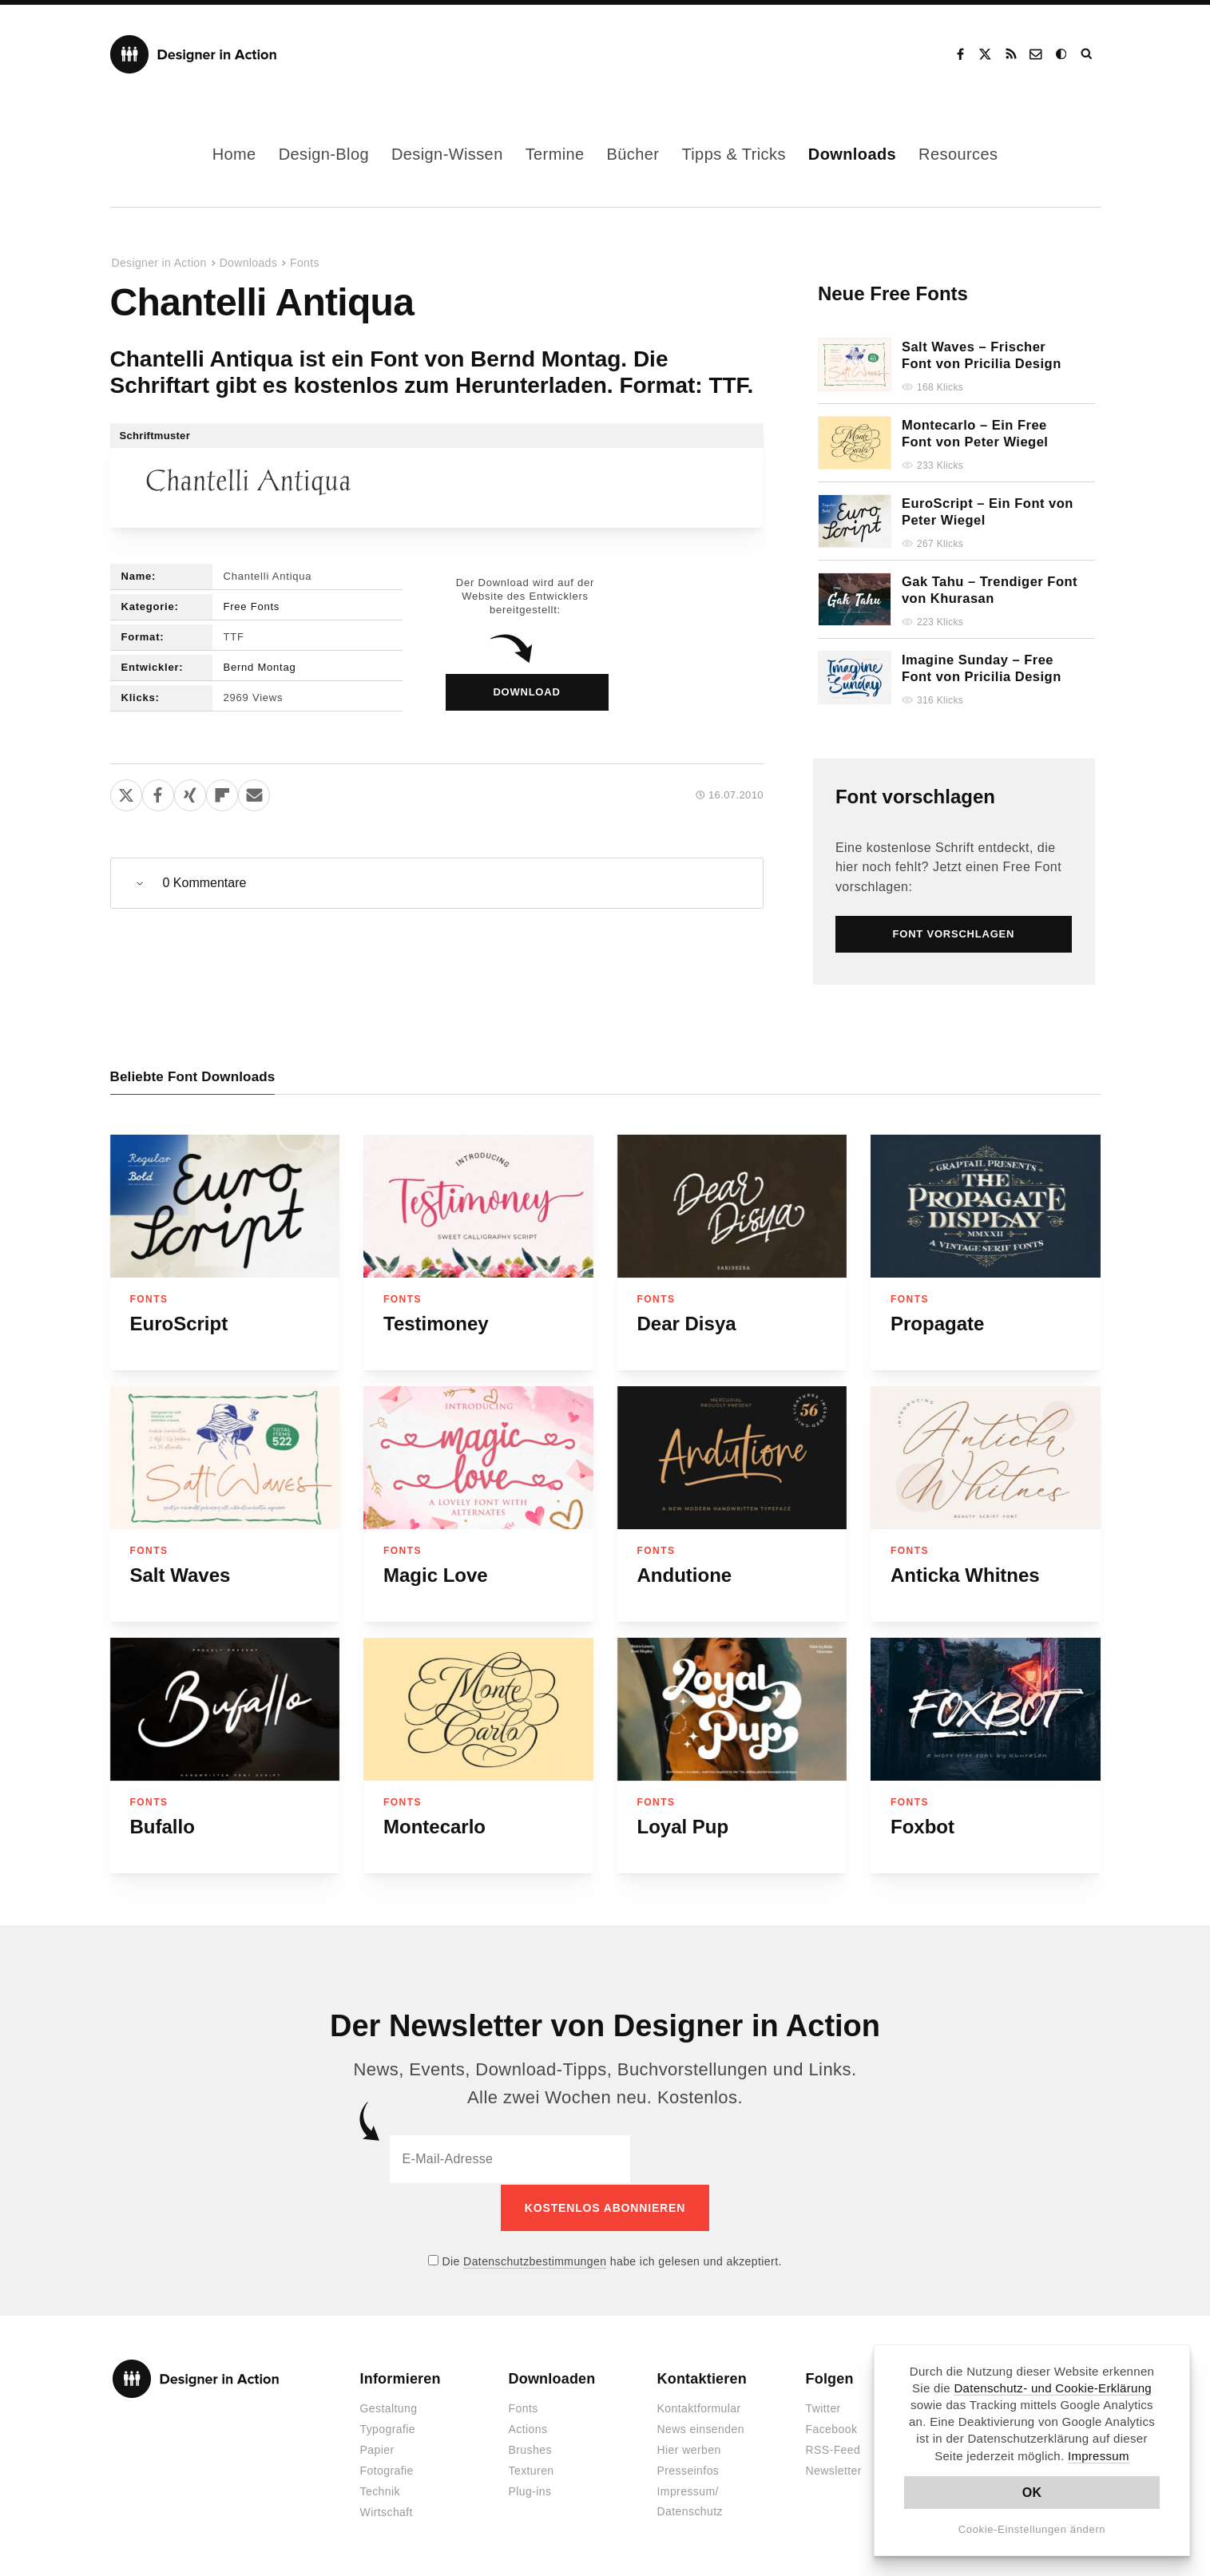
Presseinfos (688, 2469)
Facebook (960, 54)
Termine (555, 154)
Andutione (684, 1575)
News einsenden (700, 2428)
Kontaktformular (699, 2407)
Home (234, 154)
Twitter (823, 2407)
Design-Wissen (447, 154)
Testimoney (436, 1323)
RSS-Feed (833, 2449)
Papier (377, 2449)
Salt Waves (180, 1575)
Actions (528, 2428)
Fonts (304, 262)
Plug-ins (530, 2490)
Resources (958, 154)
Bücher (633, 154)
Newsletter (834, 2469)
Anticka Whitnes (965, 1575)
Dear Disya (686, 1323)
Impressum (1098, 2456)
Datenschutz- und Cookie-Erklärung (1053, 2388)
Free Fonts (252, 606)
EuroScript (179, 1323)
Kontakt (1037, 54)
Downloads (852, 154)
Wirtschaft (386, 2511)
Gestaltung (389, 2407)
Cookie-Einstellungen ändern (1032, 2529)
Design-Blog (324, 154)
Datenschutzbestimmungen (534, 2259)
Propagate (937, 1323)
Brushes (530, 2449)
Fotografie (387, 2469)
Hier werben (689, 2449)
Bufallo (162, 1826)
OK (1032, 2492)
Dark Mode (1062, 54)
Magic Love (435, 1575)
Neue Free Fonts (893, 293)
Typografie (388, 2428)
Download (526, 692)
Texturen (531, 2469)
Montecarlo (434, 1826)
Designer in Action (193, 54)
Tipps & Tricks (733, 154)
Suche (1088, 54)
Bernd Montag (260, 667)
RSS (1011, 54)
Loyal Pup (683, 1826)
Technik (380, 2490)
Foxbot (922, 1826)
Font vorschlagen (915, 796)
